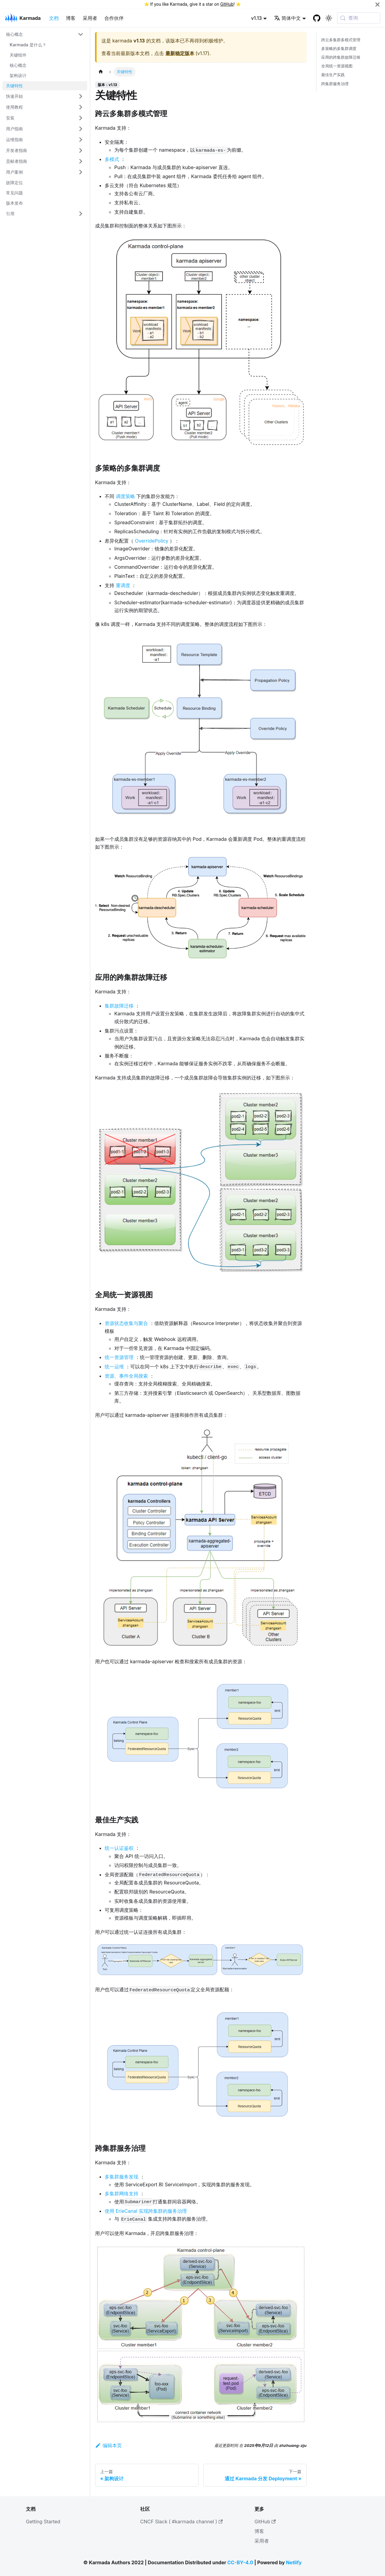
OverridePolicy (151, 541)
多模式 (112, 159)
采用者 (90, 18)
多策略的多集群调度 (338, 48)
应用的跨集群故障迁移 (340, 57)
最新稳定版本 (179, 53)
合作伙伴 (114, 18)
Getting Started (43, 2522)
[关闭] (377, 4)
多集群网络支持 (121, 2194)
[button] (44, 34)
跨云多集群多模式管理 (340, 40)
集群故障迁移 (119, 1006)
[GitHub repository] (317, 18)
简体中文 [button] (287, 18)
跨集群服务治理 (335, 84)
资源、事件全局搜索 (126, 1376)
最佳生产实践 (333, 75)
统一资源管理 (119, 1357)
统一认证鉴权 (119, 1848)
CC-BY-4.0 (240, 2562)
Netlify (294, 2562)
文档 (54, 18)
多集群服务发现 (121, 2177)
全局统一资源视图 (337, 66)
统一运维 (114, 1367)
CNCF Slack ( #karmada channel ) (181, 2522)
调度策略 (125, 496)
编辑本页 (108, 2445)
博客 (70, 18)
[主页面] (100, 71)
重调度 (123, 585)
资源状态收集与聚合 (126, 1323)
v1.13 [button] (256, 18)
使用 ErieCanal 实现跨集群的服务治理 (146, 2211)
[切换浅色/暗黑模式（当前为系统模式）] (329, 18)
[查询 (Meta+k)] (358, 18)
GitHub (226, 4)
